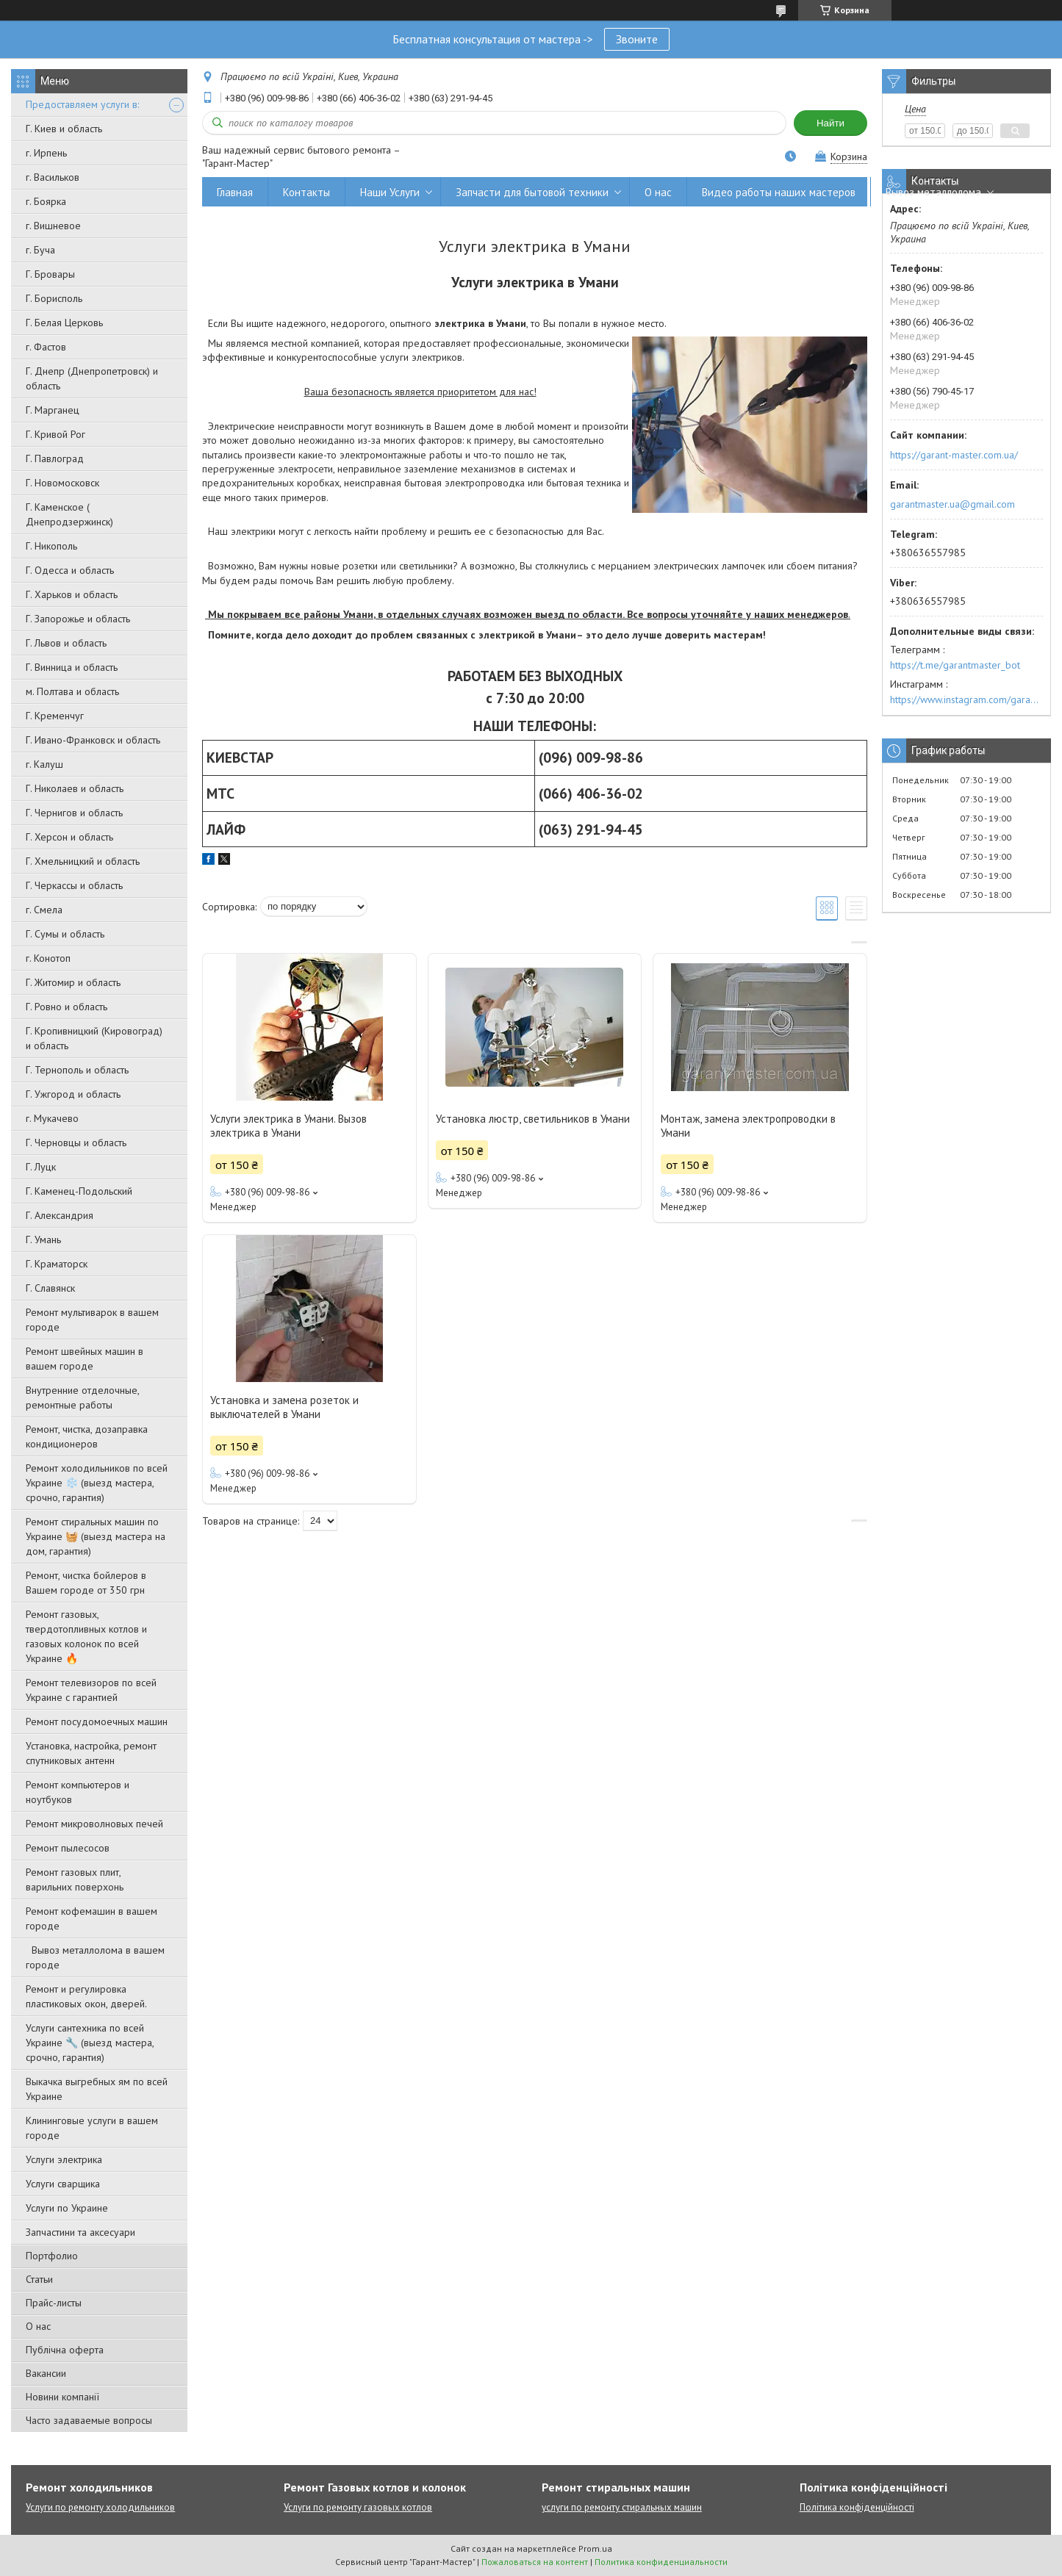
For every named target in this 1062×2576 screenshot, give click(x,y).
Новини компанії (62, 2396)
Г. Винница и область (72, 667)
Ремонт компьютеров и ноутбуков (77, 1792)
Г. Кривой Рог (55, 434)
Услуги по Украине (67, 2208)
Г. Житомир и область (73, 982)
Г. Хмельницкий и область (83, 861)
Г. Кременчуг (55, 715)
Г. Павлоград (55, 458)
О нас (38, 2326)
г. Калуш (44, 764)
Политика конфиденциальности (661, 2561)
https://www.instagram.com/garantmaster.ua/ (966, 699)
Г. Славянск (50, 1288)
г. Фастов (46, 346)
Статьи (39, 2279)
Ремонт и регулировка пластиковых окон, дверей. (86, 1996)
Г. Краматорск (56, 1263)
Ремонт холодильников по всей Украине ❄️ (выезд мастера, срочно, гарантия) (97, 1482)
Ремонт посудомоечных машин (97, 1721)
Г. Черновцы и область (76, 1142)
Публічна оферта (65, 2349)
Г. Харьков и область (72, 594)
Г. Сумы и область (65, 933)
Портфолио (52, 2255)
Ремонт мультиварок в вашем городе (92, 1320)
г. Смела (44, 909)
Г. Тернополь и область (77, 1069)
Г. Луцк (41, 1166)
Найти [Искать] (830, 123)
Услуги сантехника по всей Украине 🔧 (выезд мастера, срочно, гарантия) (90, 2042)
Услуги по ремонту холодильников (100, 2507)
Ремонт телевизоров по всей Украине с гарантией (91, 1690)
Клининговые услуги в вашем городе (92, 2128)
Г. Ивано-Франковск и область (93, 739)
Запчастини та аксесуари (80, 2232)
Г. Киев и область (64, 128)
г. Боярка (46, 201)
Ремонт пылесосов (68, 1847)
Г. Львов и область (66, 643)
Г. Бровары (50, 274)
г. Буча (40, 249)
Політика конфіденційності (857, 2507)
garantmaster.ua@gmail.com (952, 504)
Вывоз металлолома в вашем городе (95, 1957)
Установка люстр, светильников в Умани (533, 1119)
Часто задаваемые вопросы (89, 2420)
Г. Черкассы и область (74, 885)
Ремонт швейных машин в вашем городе (84, 1358)
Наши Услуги (390, 192)
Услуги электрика (64, 2159)
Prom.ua (595, 2548)
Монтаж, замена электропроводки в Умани (748, 1126)
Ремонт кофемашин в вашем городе (91, 1918)
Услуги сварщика (63, 2183)
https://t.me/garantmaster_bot (955, 665)
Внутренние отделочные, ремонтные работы (82, 1397)
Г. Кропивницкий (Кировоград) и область (94, 1038)
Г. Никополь (51, 546)
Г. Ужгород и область (73, 1094)
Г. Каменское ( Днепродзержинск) (69, 514)
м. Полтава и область (72, 691)
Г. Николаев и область (74, 788)
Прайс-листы (54, 2302)
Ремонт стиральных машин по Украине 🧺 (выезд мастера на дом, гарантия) (95, 1536)
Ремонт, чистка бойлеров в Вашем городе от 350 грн (86, 1583)
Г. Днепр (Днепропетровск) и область (92, 378)
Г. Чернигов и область (74, 812)
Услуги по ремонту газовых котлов (358, 2507)
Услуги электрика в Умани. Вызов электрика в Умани (288, 1126)
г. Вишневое (53, 225)
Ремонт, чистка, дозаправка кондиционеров (87, 1436)
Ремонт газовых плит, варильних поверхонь (74, 1879)
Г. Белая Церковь (64, 322)
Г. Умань (43, 1239)
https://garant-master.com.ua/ (954, 454)
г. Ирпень (46, 152)
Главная (235, 192)
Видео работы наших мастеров (778, 192)
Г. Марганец (52, 410)
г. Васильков (52, 177)
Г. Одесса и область (70, 570)
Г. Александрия (59, 1215)
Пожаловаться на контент (534, 2561)
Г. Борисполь (54, 298)
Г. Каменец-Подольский (79, 1191)
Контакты (306, 192)
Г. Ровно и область (66, 1006)
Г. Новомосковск (62, 482)
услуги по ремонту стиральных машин (622, 2507)
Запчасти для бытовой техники (532, 192)
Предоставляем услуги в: (82, 104)
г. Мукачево (52, 1118)
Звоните (637, 39)
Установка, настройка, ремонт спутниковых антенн (91, 1753)
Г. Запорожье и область (78, 618)
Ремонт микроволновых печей (94, 1823)
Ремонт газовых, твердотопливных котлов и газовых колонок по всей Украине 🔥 (86, 1636)
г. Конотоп (48, 958)
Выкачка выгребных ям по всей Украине (97, 2089)
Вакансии (46, 2373)
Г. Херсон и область (69, 836)
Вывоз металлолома (933, 192)
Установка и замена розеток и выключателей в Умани (284, 1407)
